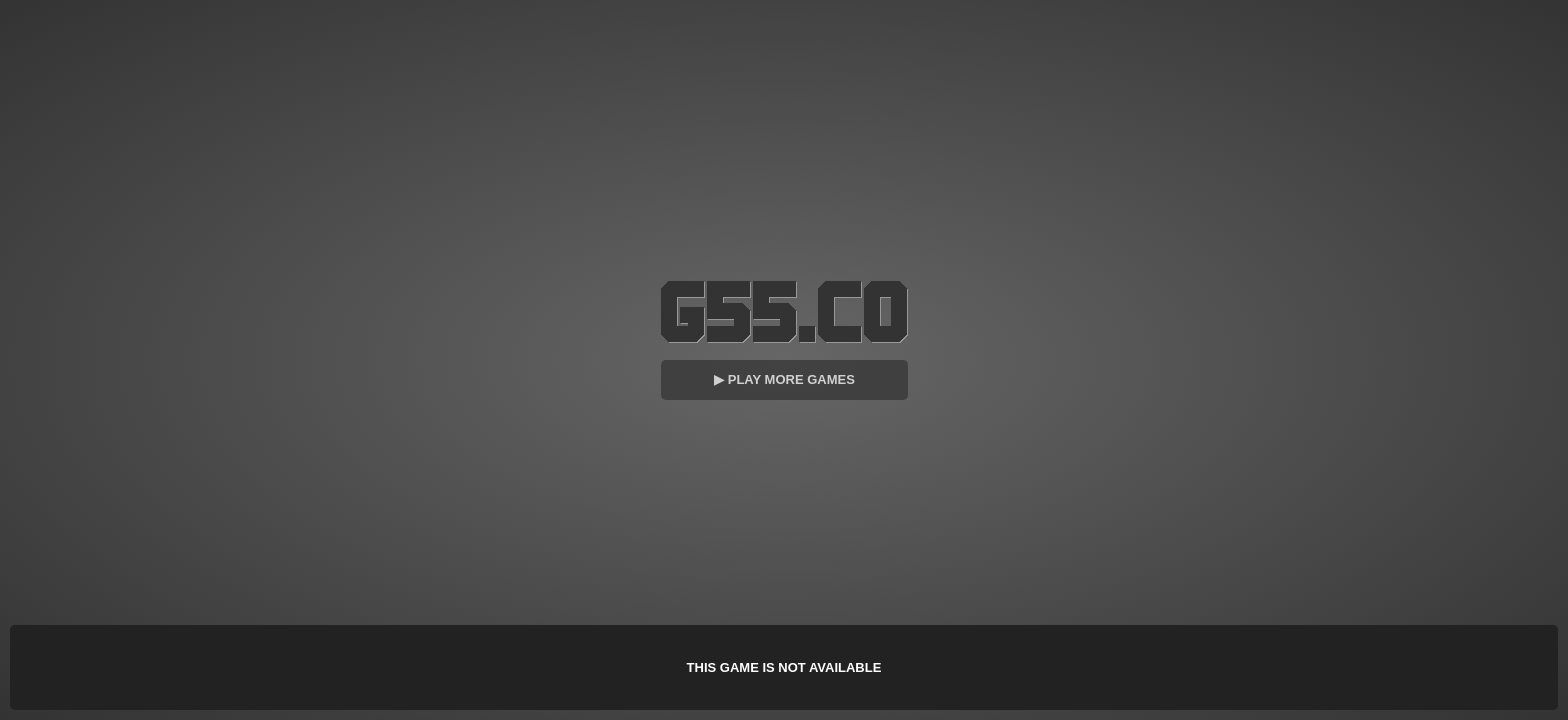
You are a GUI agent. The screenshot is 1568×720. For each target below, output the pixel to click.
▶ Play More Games (784, 379)
